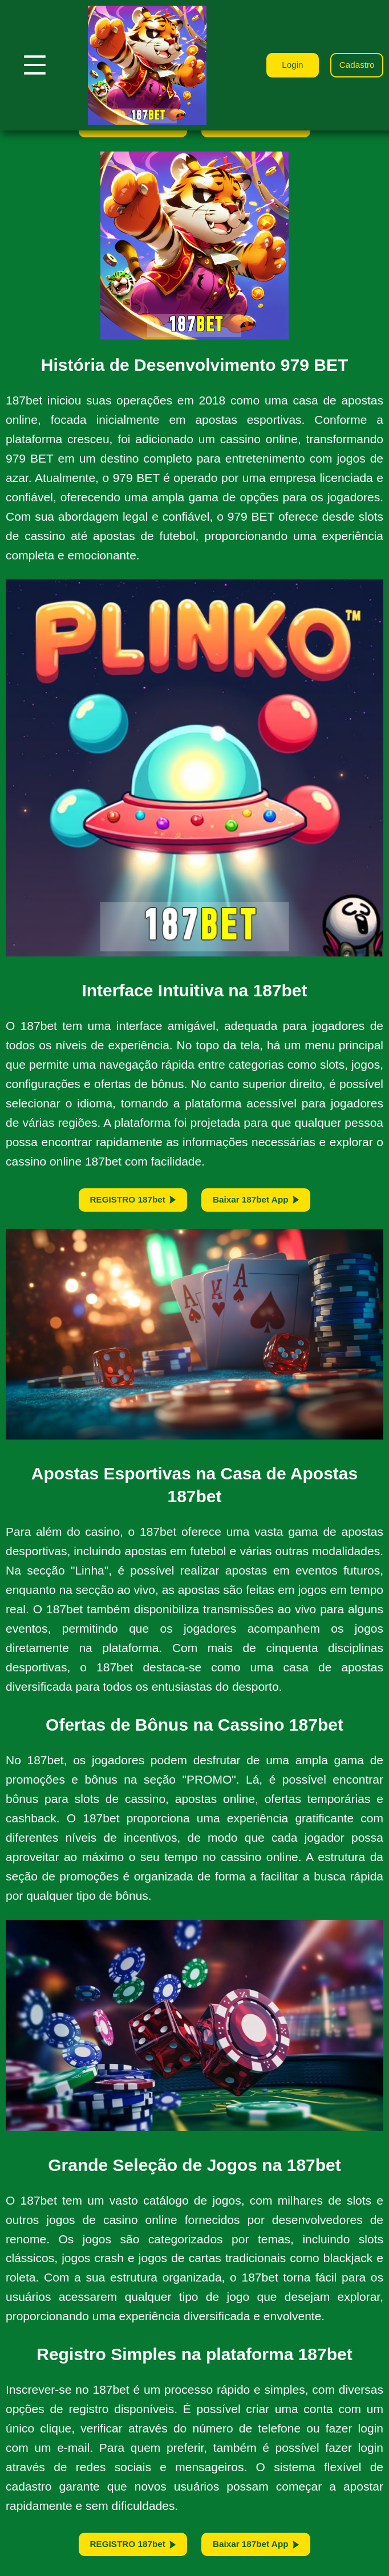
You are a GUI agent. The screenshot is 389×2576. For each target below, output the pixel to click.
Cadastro (355, 64)
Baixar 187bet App (261, 1203)
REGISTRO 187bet (128, 1203)
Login (286, 64)
